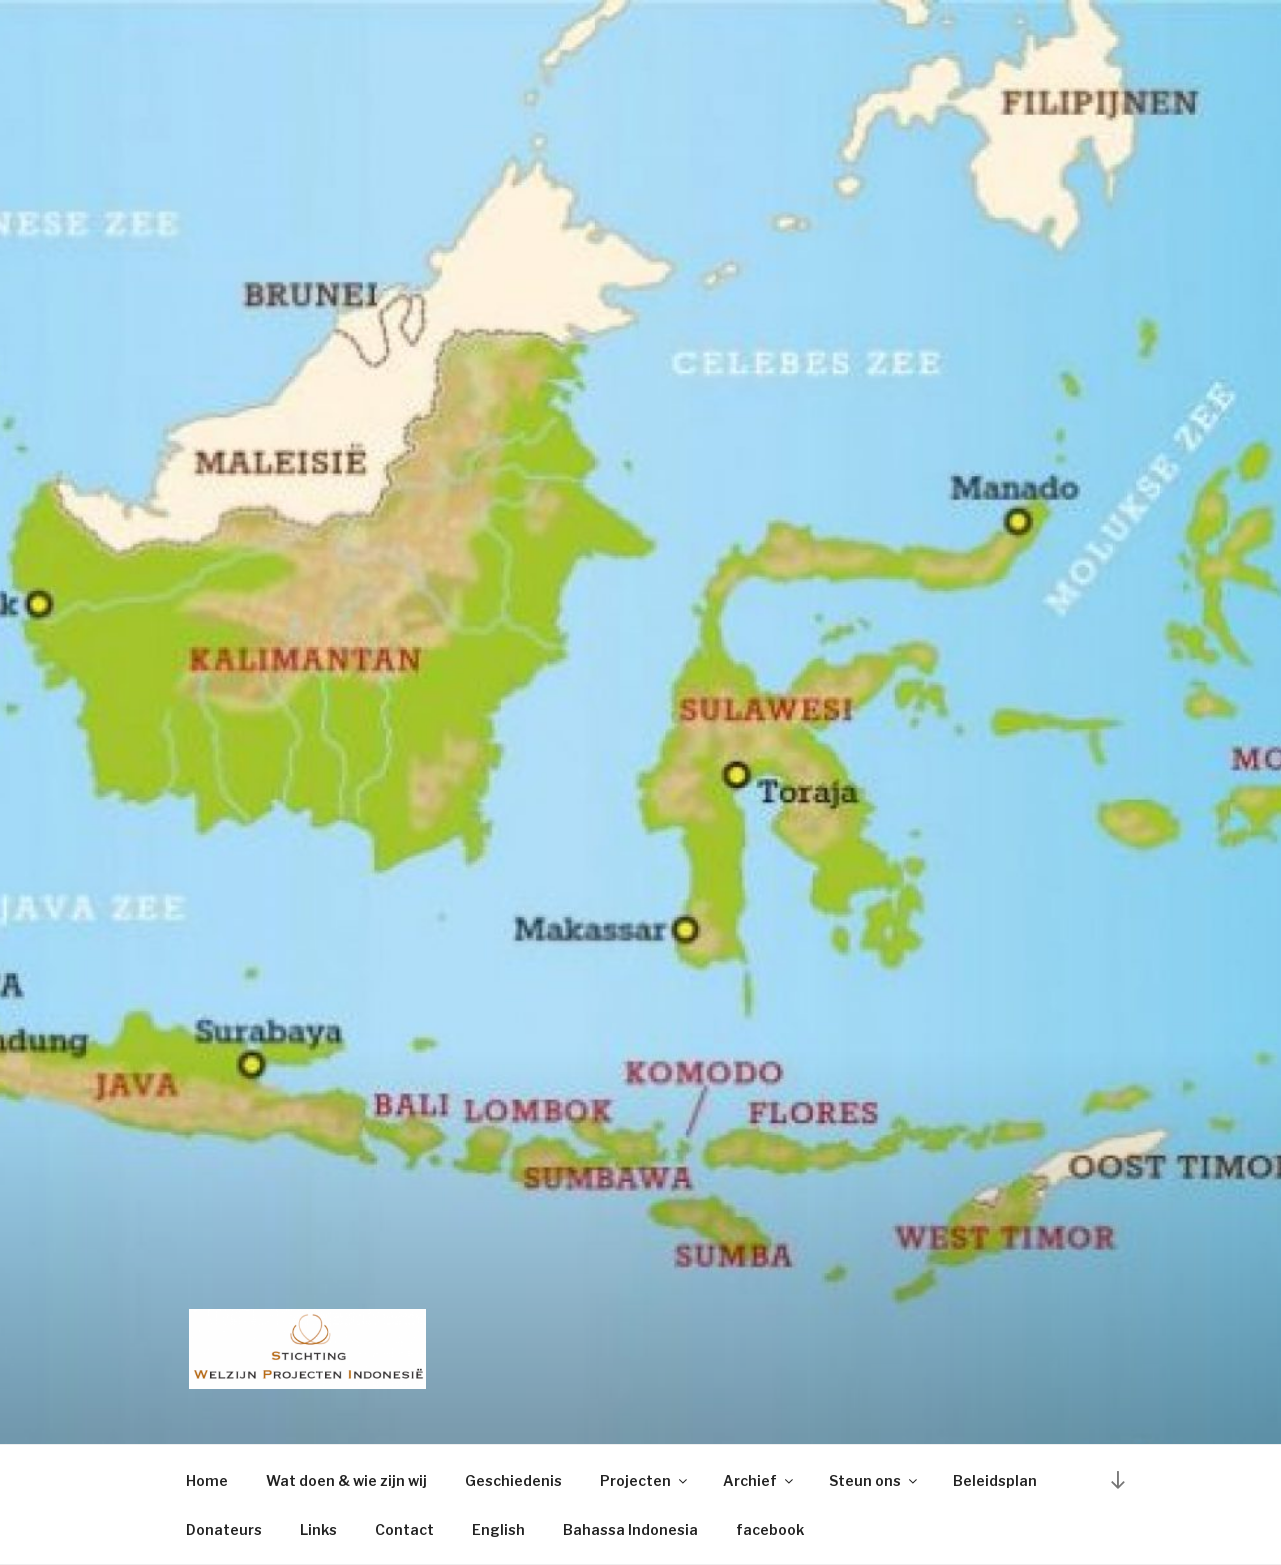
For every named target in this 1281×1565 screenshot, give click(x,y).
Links (318, 1529)
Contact (404, 1529)
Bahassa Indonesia (630, 1529)
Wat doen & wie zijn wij (346, 1480)
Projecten (645, 1480)
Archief (759, 1480)
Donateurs (224, 1529)
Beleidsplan (995, 1480)
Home (207, 1480)
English (498, 1529)
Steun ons (874, 1480)
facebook (770, 1529)
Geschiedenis (513, 1480)
